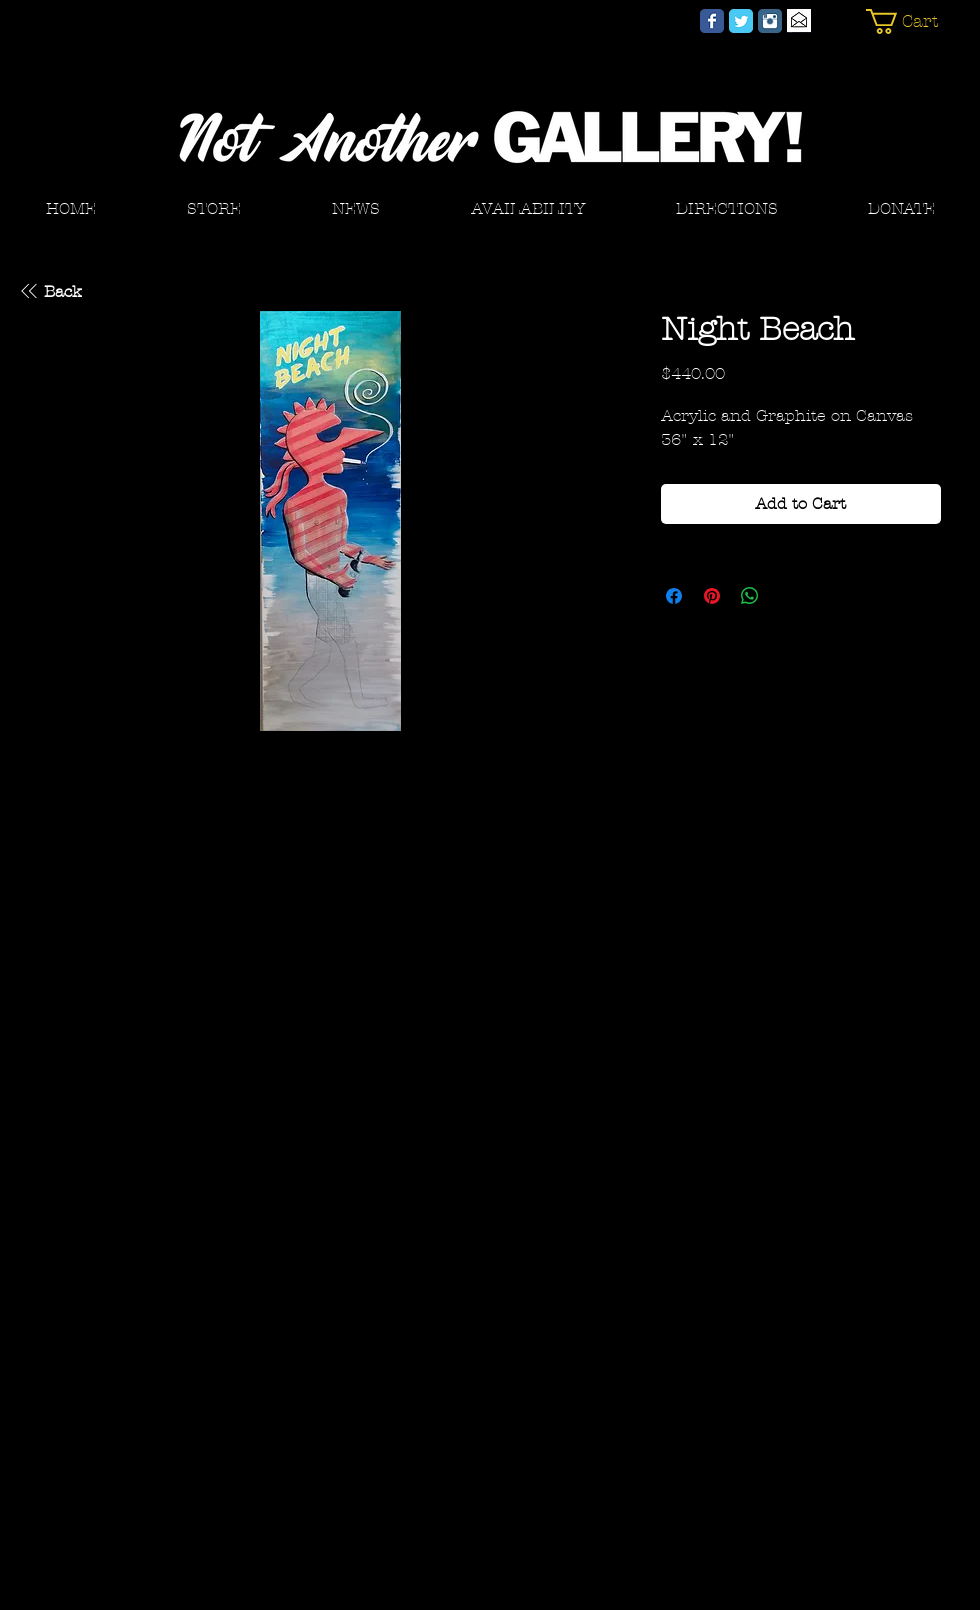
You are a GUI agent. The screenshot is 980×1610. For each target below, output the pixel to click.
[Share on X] (788, 596)
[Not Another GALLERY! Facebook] (712, 21)
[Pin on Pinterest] (712, 596)
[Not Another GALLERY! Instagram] (770, 21)
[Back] (49, 291)
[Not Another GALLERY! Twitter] (741, 21)
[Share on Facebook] (674, 596)
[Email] (799, 21)
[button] (913, 21)
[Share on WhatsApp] (750, 596)
